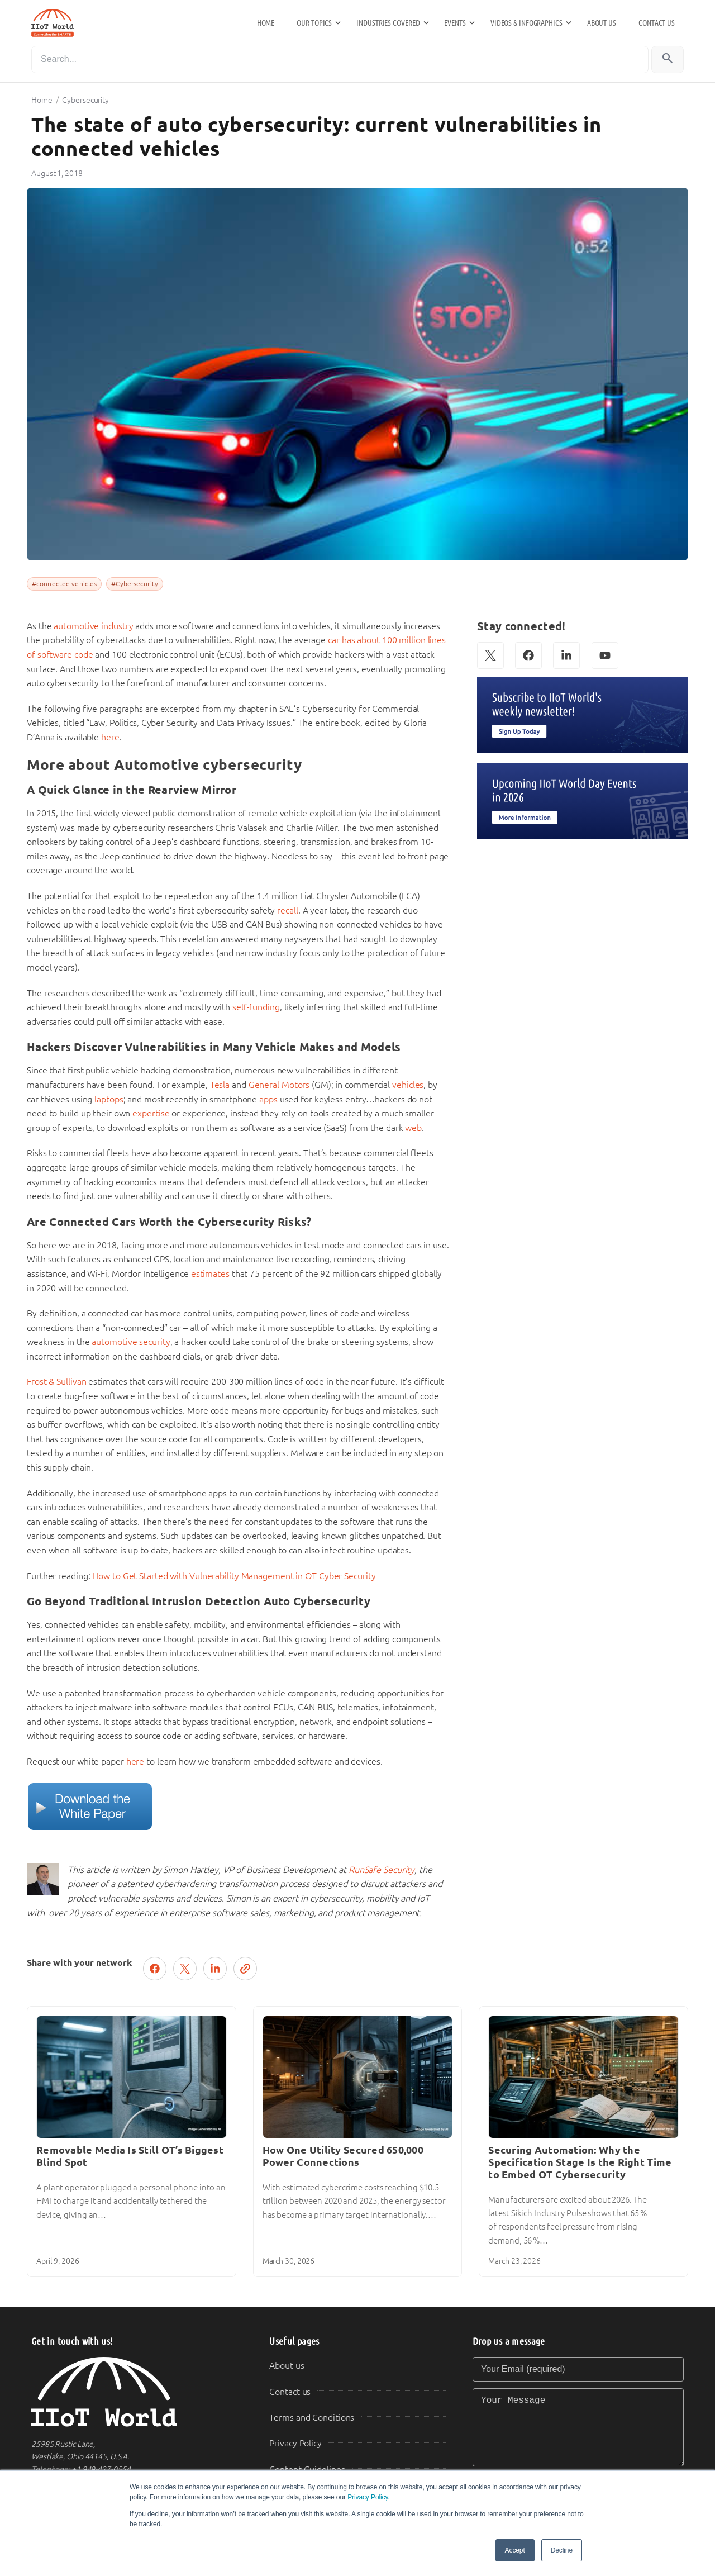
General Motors (279, 1085)
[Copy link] (245, 1968)
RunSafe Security (381, 1870)
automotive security (131, 1342)
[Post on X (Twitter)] (185, 1968)
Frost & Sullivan (56, 1381)
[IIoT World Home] (136, 2392)
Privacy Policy (367, 2497)
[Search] (340, 59)
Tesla (220, 1085)
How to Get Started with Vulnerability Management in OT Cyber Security (233, 1576)
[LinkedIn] (566, 655)
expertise (150, 1113)
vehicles (407, 1085)
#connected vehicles (64, 584)
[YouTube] (605, 655)
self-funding (256, 1007)
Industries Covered (388, 22)
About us (601, 22)
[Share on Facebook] (154, 1968)
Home (266, 22)
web (413, 1128)
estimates (210, 1273)
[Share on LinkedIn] (215, 1968)
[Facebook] (528, 655)
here (110, 737)
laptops (108, 1099)
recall (287, 910)
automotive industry (93, 626)
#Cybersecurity (134, 584)
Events (454, 22)
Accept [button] (515, 2550)
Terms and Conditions (311, 2417)
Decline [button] (562, 2550)
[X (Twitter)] (490, 655)
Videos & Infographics (526, 22)
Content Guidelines (307, 2469)
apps (268, 1099)
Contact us (656, 22)
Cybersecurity (85, 100)
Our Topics (314, 22)
